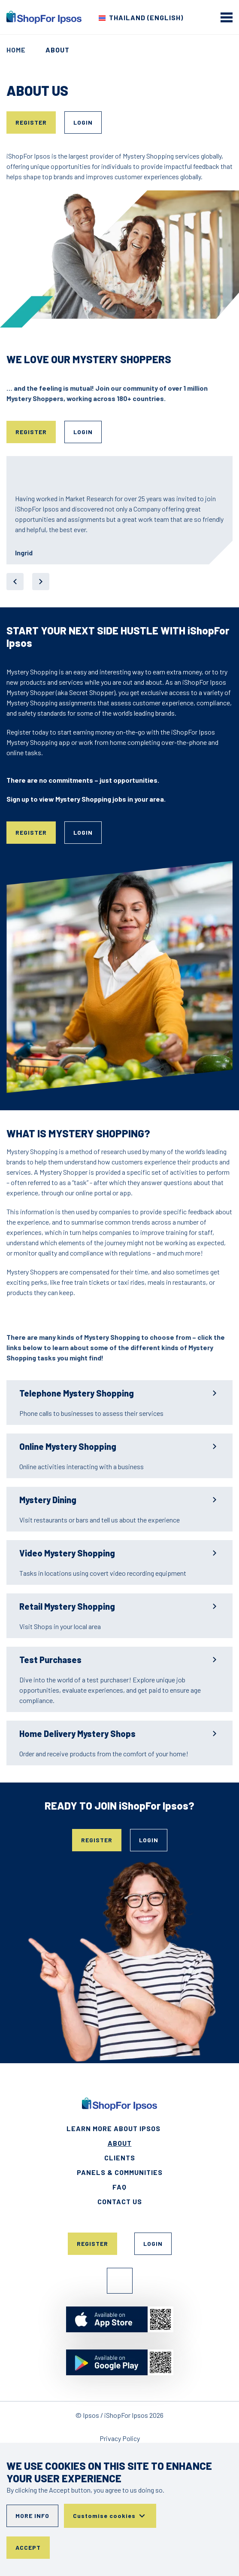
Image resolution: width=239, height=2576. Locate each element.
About (120, 2143)
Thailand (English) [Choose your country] (146, 17)
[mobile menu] (227, 17)
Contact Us (119, 2201)
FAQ (119, 2187)
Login (83, 122)
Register (31, 122)
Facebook (120, 2281)
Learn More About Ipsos (113, 2128)
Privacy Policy (120, 2438)
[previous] (15, 581)
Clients (119, 2157)
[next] (40, 581)
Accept (28, 2547)
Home (16, 50)
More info (32, 2515)
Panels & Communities (120, 2172)
